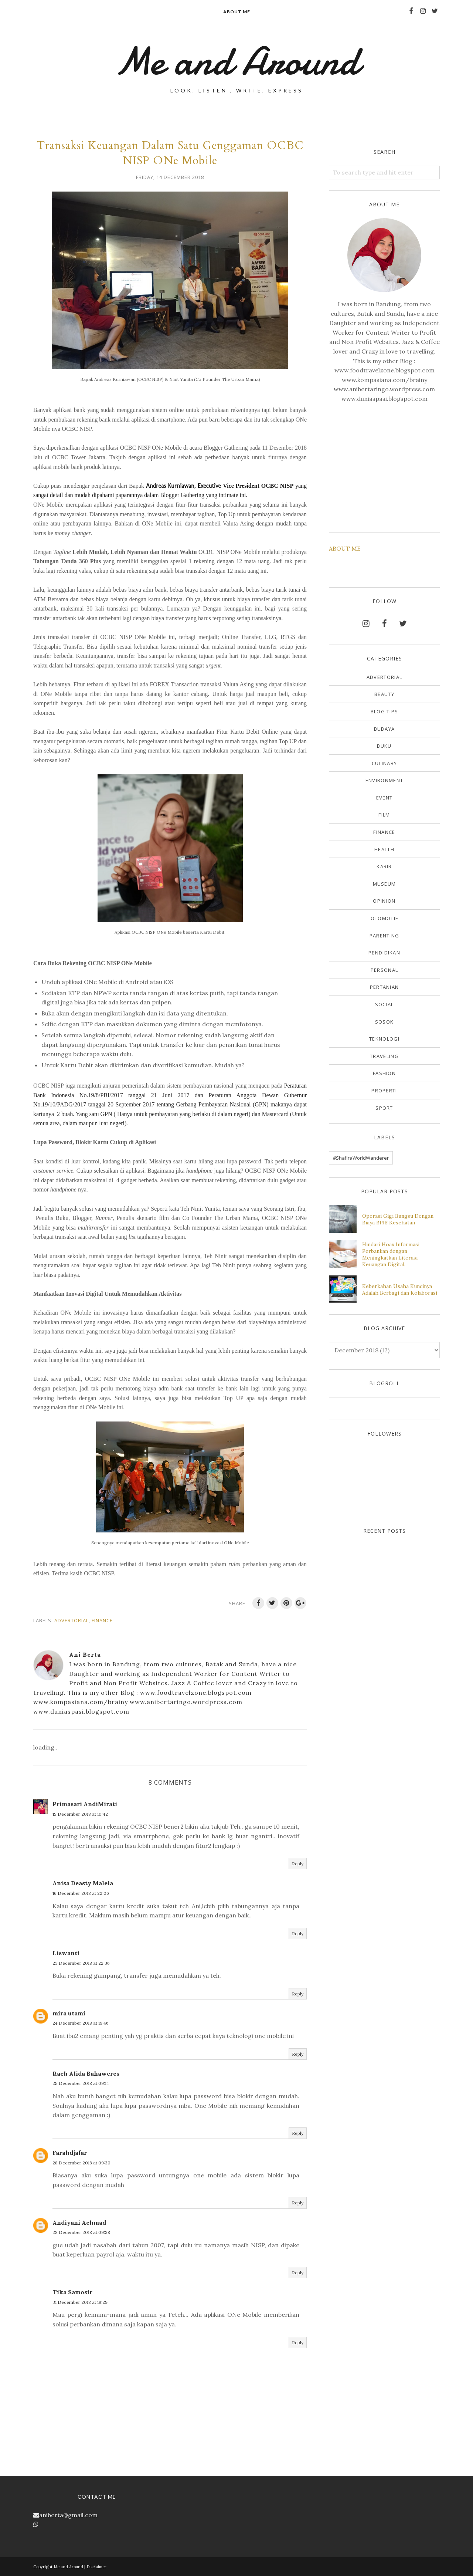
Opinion (384, 900)
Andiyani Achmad (79, 2222)
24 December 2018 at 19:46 (80, 2023)
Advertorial (71, 1620)
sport (384, 1108)
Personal (384, 970)
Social (384, 1004)
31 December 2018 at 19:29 (80, 2302)
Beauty (384, 694)
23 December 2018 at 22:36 (81, 1963)
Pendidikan (384, 952)
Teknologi (384, 1038)
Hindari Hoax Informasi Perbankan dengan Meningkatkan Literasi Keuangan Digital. (390, 1254)
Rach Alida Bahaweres (85, 2073)
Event (384, 797)
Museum (384, 883)
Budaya (384, 729)
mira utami (68, 2013)
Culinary (384, 763)
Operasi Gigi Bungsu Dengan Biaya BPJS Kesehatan (397, 1219)
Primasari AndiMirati (84, 1804)
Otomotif (384, 918)
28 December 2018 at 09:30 (81, 2163)
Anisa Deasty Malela (82, 1883)
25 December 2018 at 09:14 (80, 2083)
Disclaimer (96, 2566)
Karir (384, 866)
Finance (102, 1620)
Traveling (384, 1056)
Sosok (384, 1021)
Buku (384, 746)
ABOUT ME (345, 548)
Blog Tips (384, 711)
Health (384, 849)
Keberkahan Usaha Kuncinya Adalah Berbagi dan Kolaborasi (399, 1289)
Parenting (384, 935)
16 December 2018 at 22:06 (80, 1893)
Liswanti (65, 1953)
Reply (297, 1863)
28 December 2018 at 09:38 (81, 2232)
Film (384, 814)
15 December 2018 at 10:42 (80, 1814)
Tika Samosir (72, 2292)
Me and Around (237, 61)
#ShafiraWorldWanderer (361, 1158)
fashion (384, 1073)
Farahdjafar (69, 2152)
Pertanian (384, 987)
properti (384, 1090)
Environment (384, 780)
